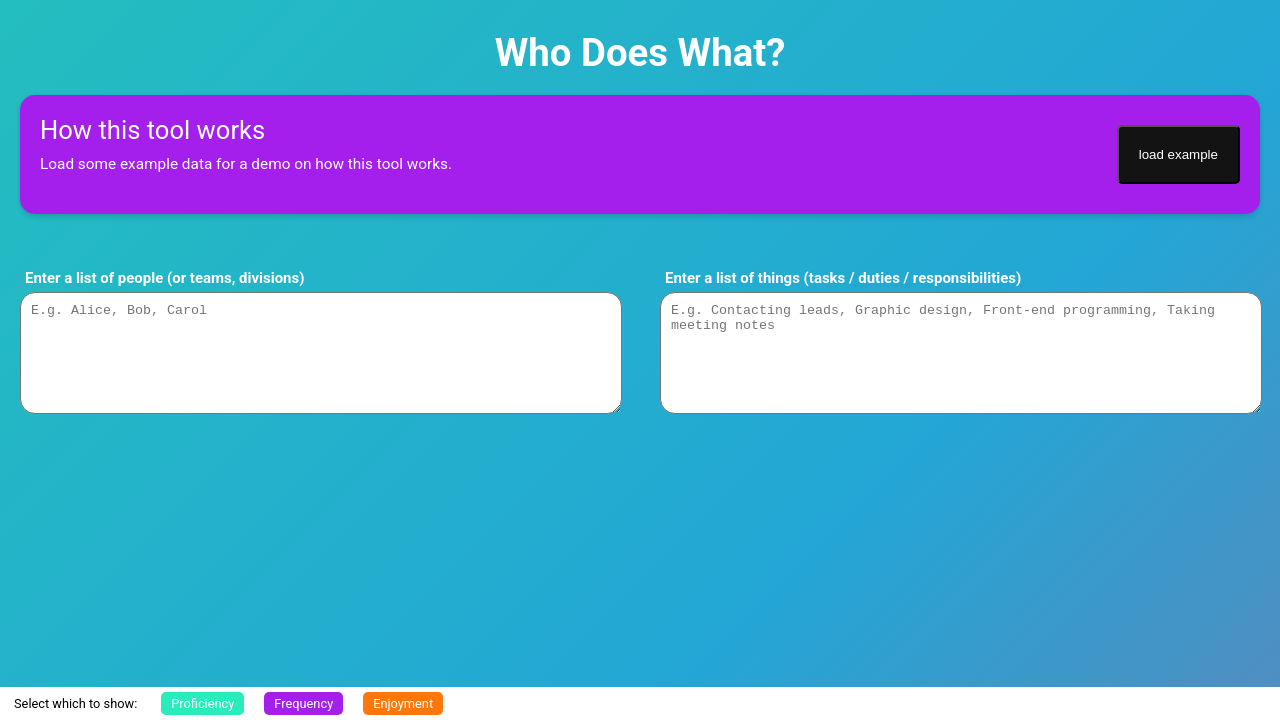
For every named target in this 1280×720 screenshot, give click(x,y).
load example (1178, 154)
